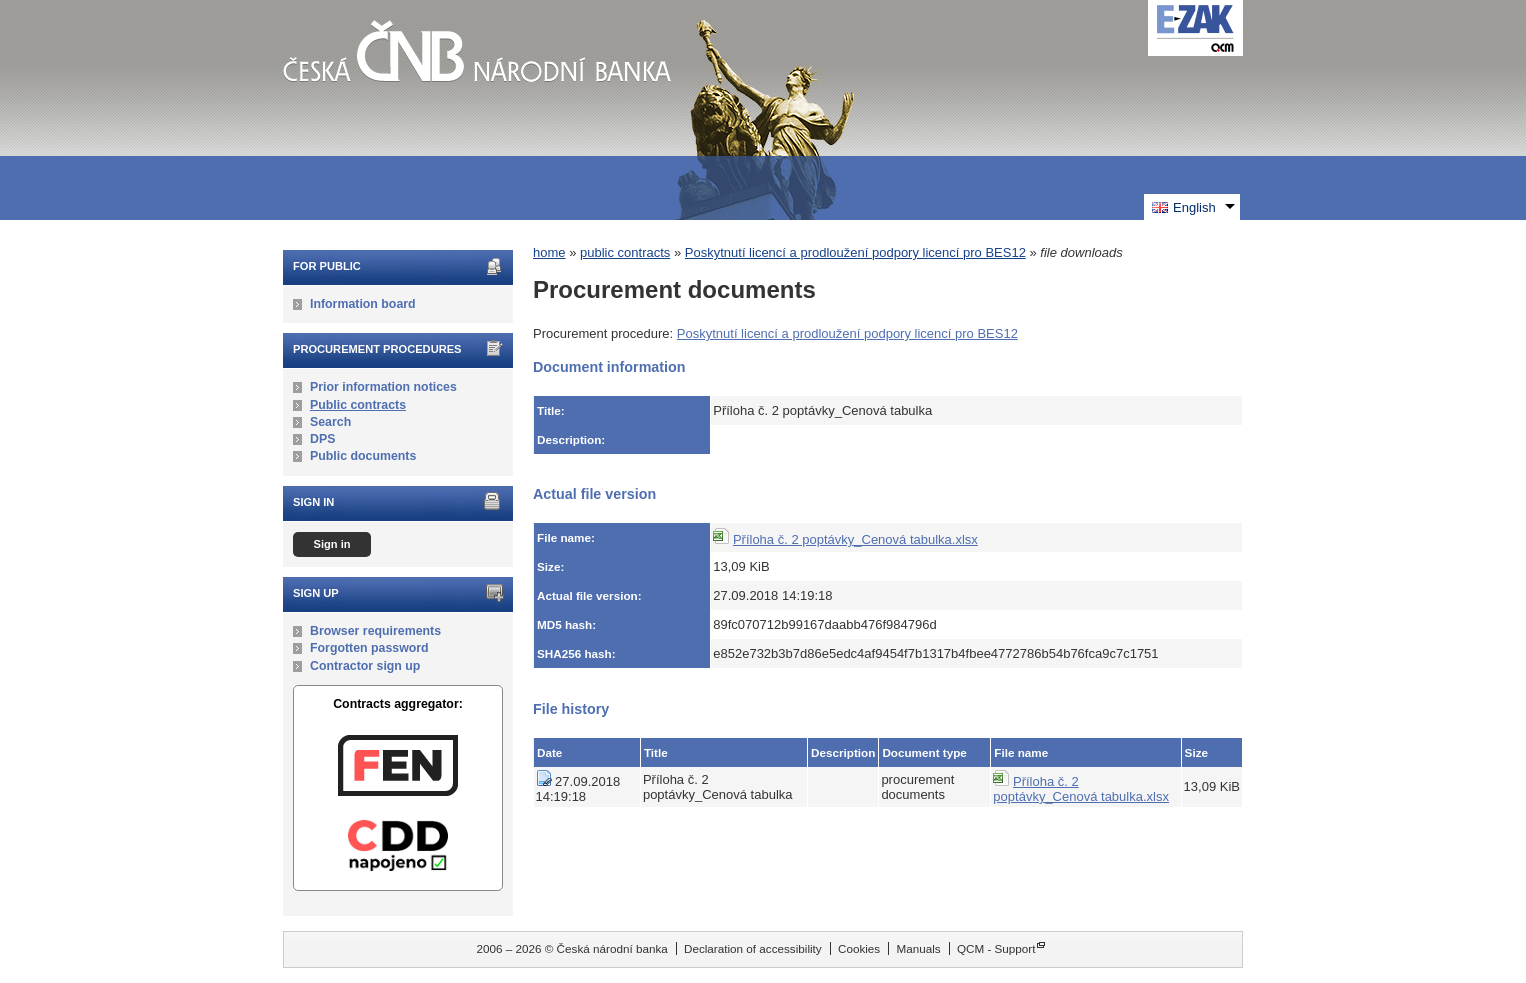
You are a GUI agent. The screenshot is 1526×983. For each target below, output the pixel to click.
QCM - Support (996, 948)
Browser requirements (375, 631)
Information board (363, 304)
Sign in (331, 544)
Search (330, 422)
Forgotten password (369, 648)
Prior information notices (383, 387)
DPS (322, 439)
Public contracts (358, 405)
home (549, 252)
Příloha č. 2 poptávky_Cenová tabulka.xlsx (855, 539)
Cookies (859, 948)
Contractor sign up (365, 666)
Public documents (363, 456)
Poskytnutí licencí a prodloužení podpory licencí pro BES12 (855, 252)
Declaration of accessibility (753, 948)
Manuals (918, 948)
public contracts (625, 252)
